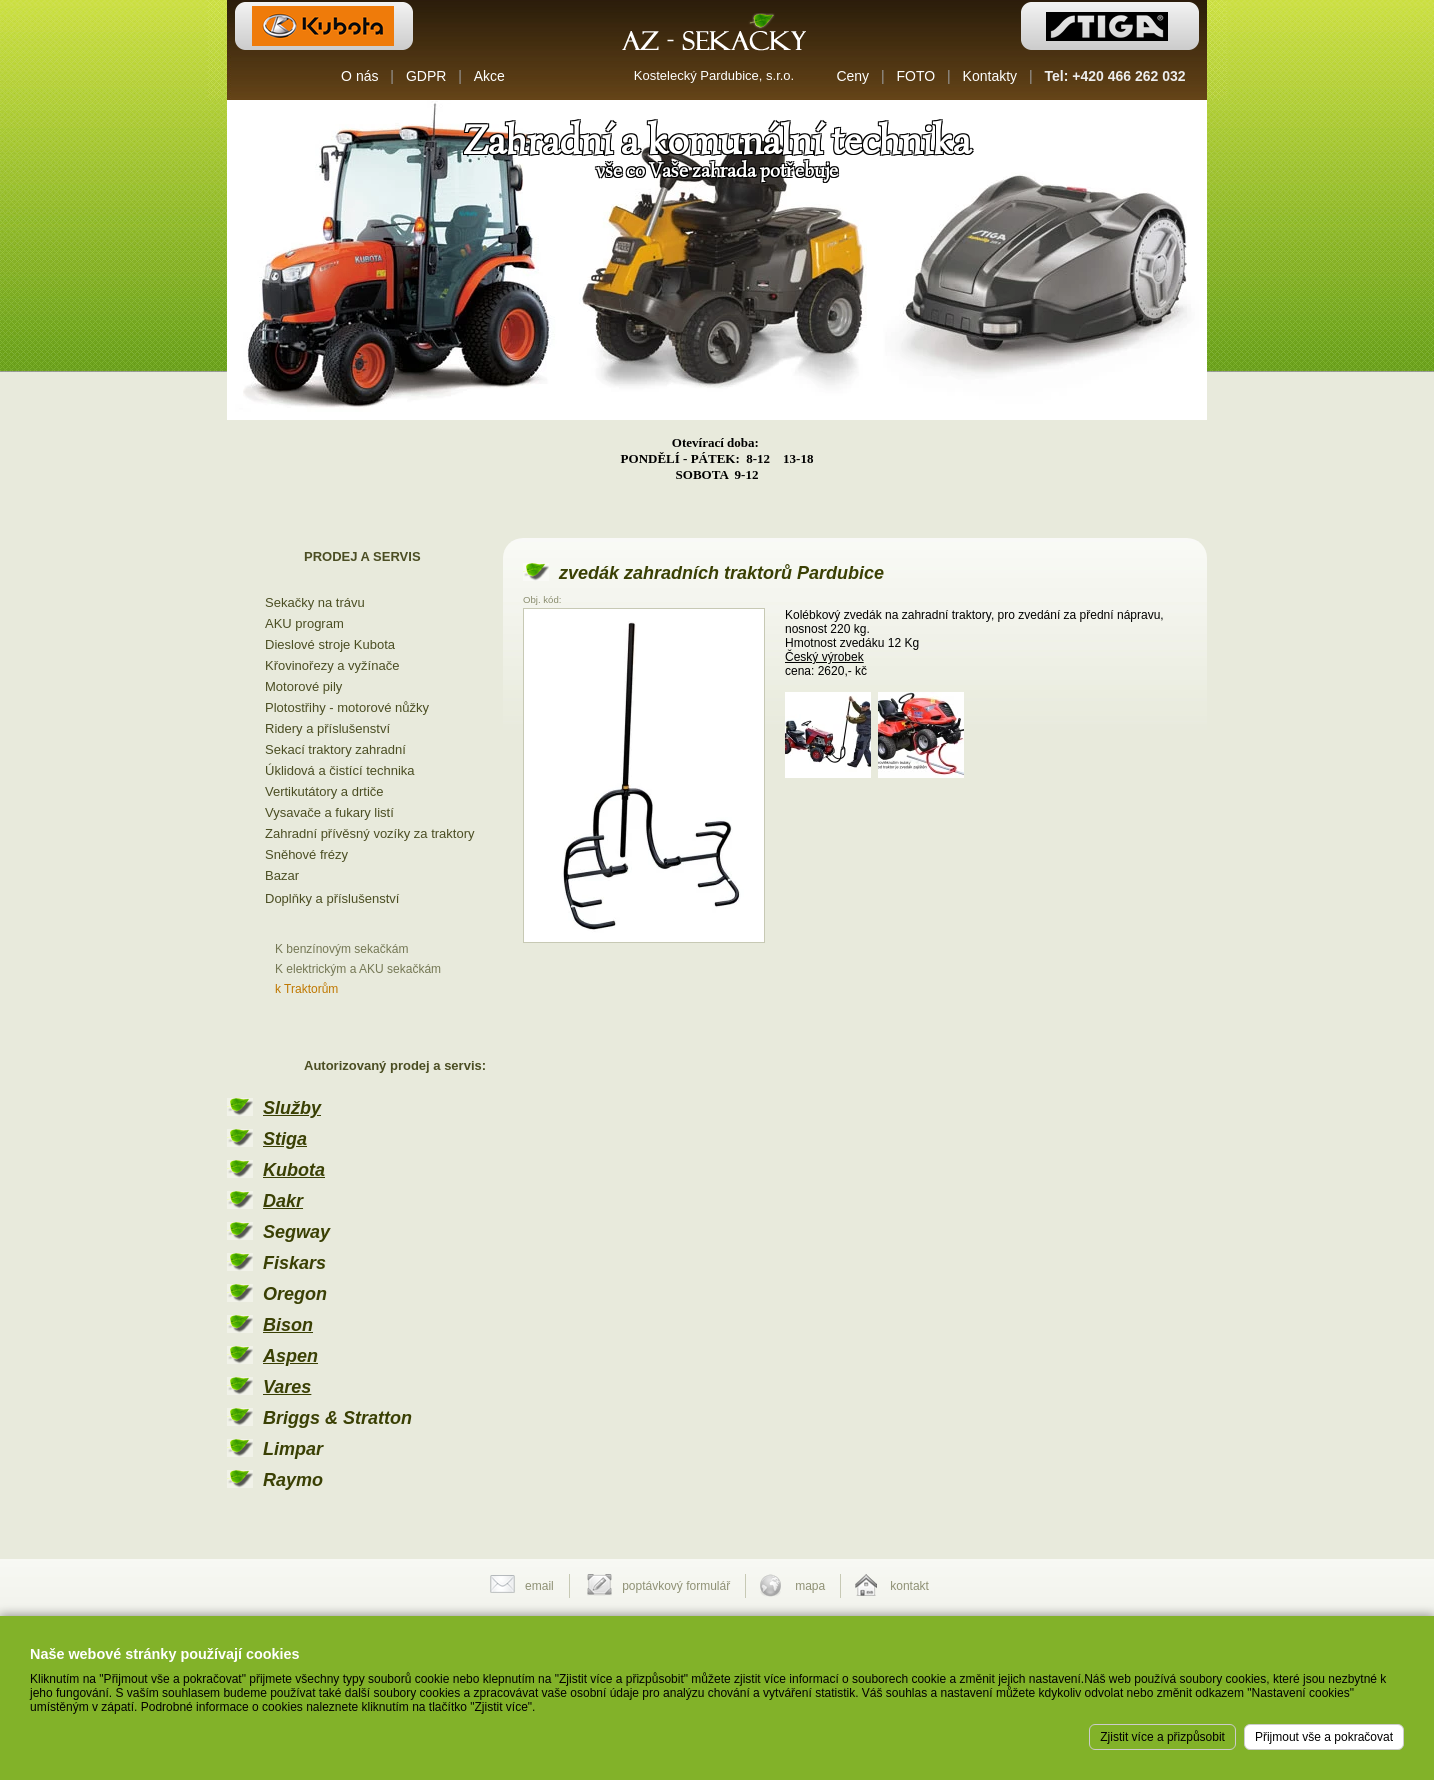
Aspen (290, 1356)
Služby (292, 1108)
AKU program (304, 623)
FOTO (916, 76)
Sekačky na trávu (315, 602)
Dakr (283, 1201)
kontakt (909, 1586)
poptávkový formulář (676, 1586)
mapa (810, 1586)
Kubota (294, 1170)
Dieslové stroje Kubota (330, 644)
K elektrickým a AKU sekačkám (358, 969)
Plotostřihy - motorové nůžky (347, 707)
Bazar (282, 875)
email (539, 1586)
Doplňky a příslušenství (332, 898)
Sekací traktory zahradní (335, 749)
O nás (359, 76)
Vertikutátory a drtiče (324, 791)
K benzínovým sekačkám (341, 949)
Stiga (285, 1139)
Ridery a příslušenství (327, 728)
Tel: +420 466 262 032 (1115, 76)
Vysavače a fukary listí (329, 812)
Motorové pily (303, 686)
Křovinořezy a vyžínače (332, 665)
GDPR (426, 76)
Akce (489, 76)
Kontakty (990, 76)
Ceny (852, 76)
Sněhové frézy (306, 854)
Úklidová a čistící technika (340, 770)
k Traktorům (306, 989)
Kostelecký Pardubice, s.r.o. (714, 75)
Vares (287, 1387)
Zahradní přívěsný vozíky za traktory (370, 833)
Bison (288, 1325)
